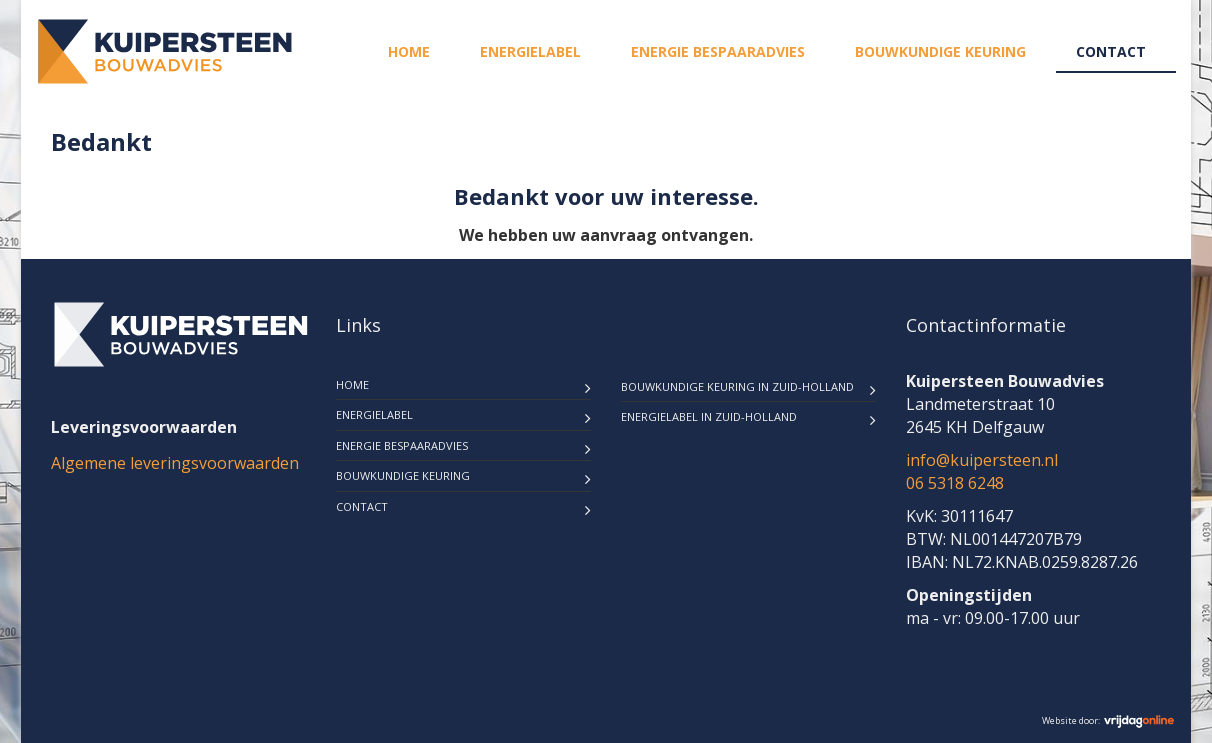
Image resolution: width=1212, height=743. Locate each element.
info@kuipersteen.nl (982, 460)
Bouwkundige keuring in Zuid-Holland (737, 386)
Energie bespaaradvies (718, 51)
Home (409, 51)
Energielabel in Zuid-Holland (709, 416)
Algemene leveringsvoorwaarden (175, 463)
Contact (1111, 51)
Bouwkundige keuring (940, 51)
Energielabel (530, 51)
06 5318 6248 (955, 483)
